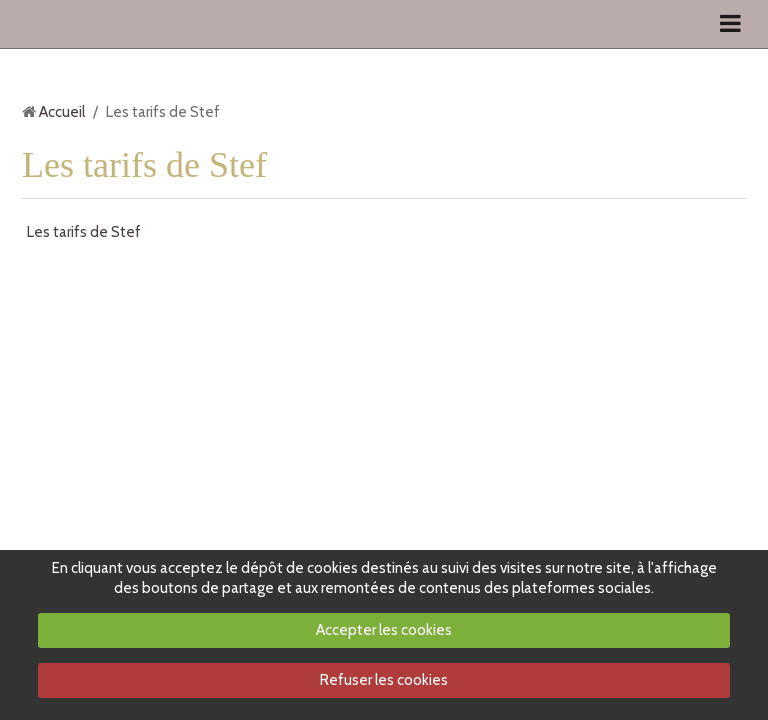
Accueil (62, 112)
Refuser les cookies (384, 680)
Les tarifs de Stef (84, 232)
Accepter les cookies (384, 630)
